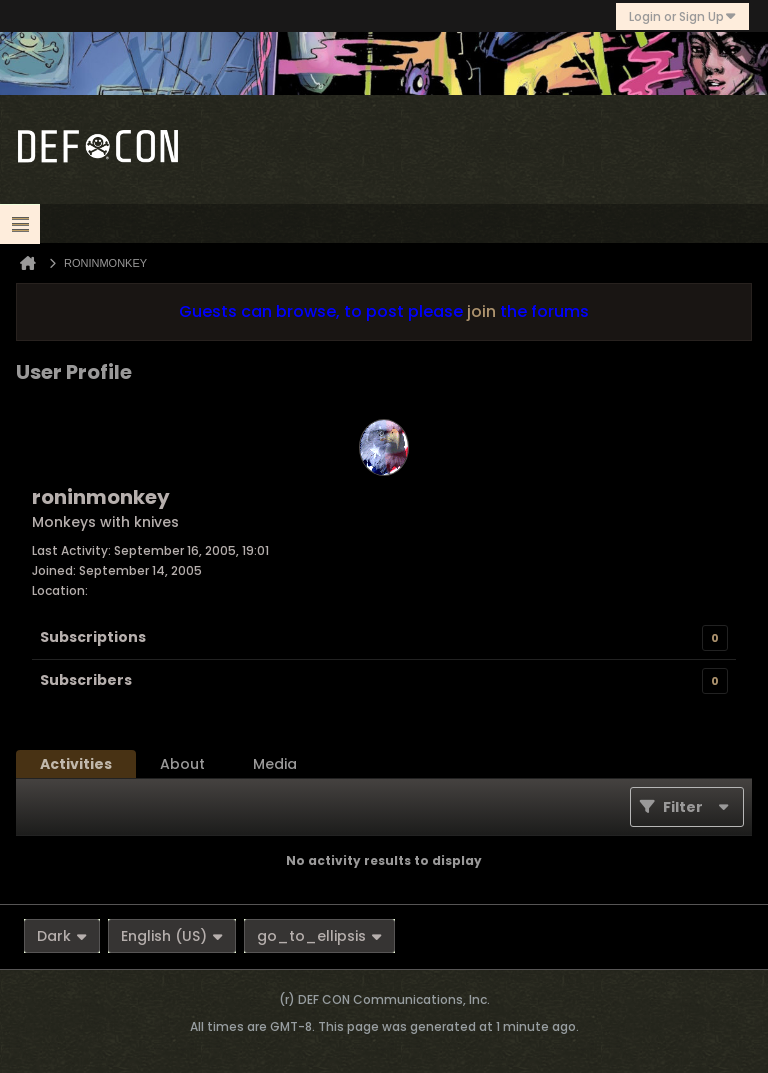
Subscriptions (93, 637)
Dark (62, 936)
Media (275, 764)
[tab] (76, 764)
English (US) (172, 936)
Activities (76, 764)
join (481, 311)
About (182, 764)
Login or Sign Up (682, 16)
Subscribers (86, 680)
